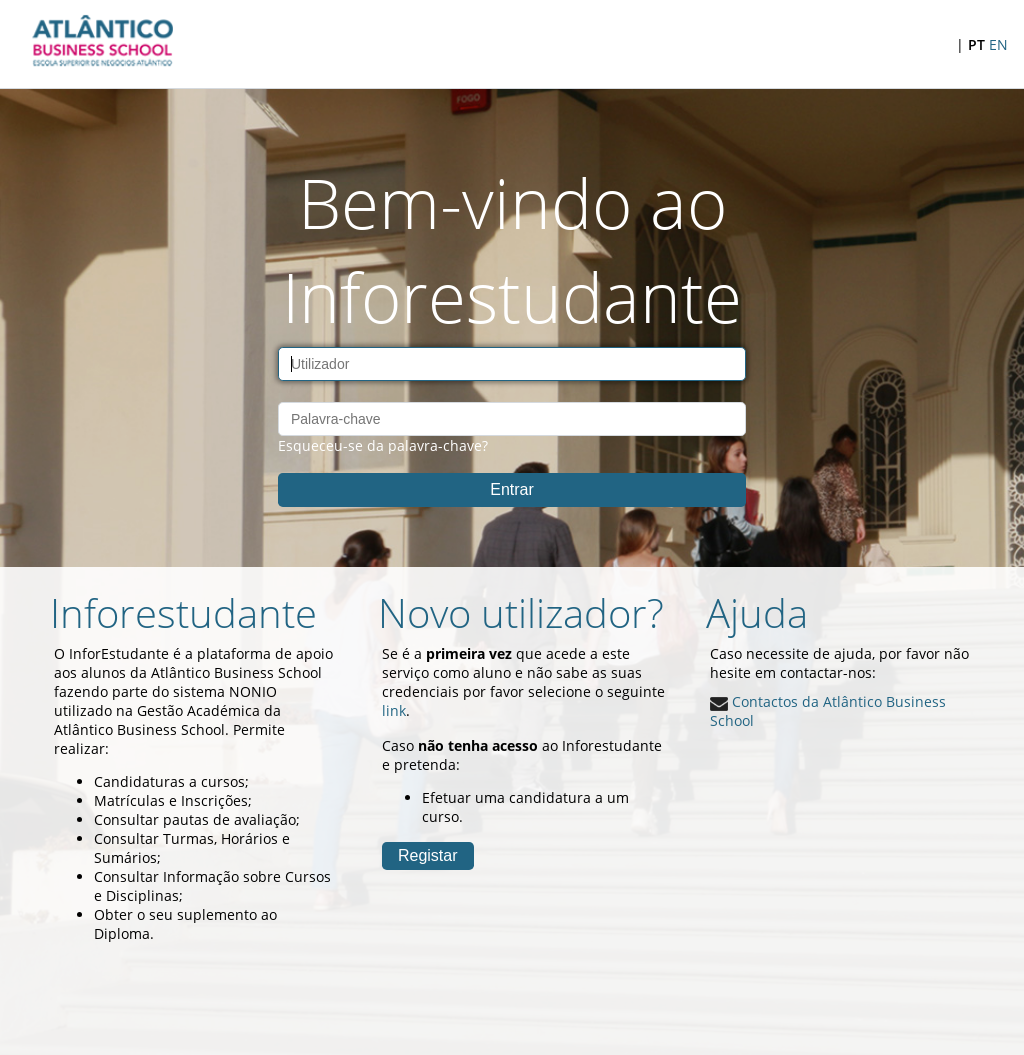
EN (998, 44)
